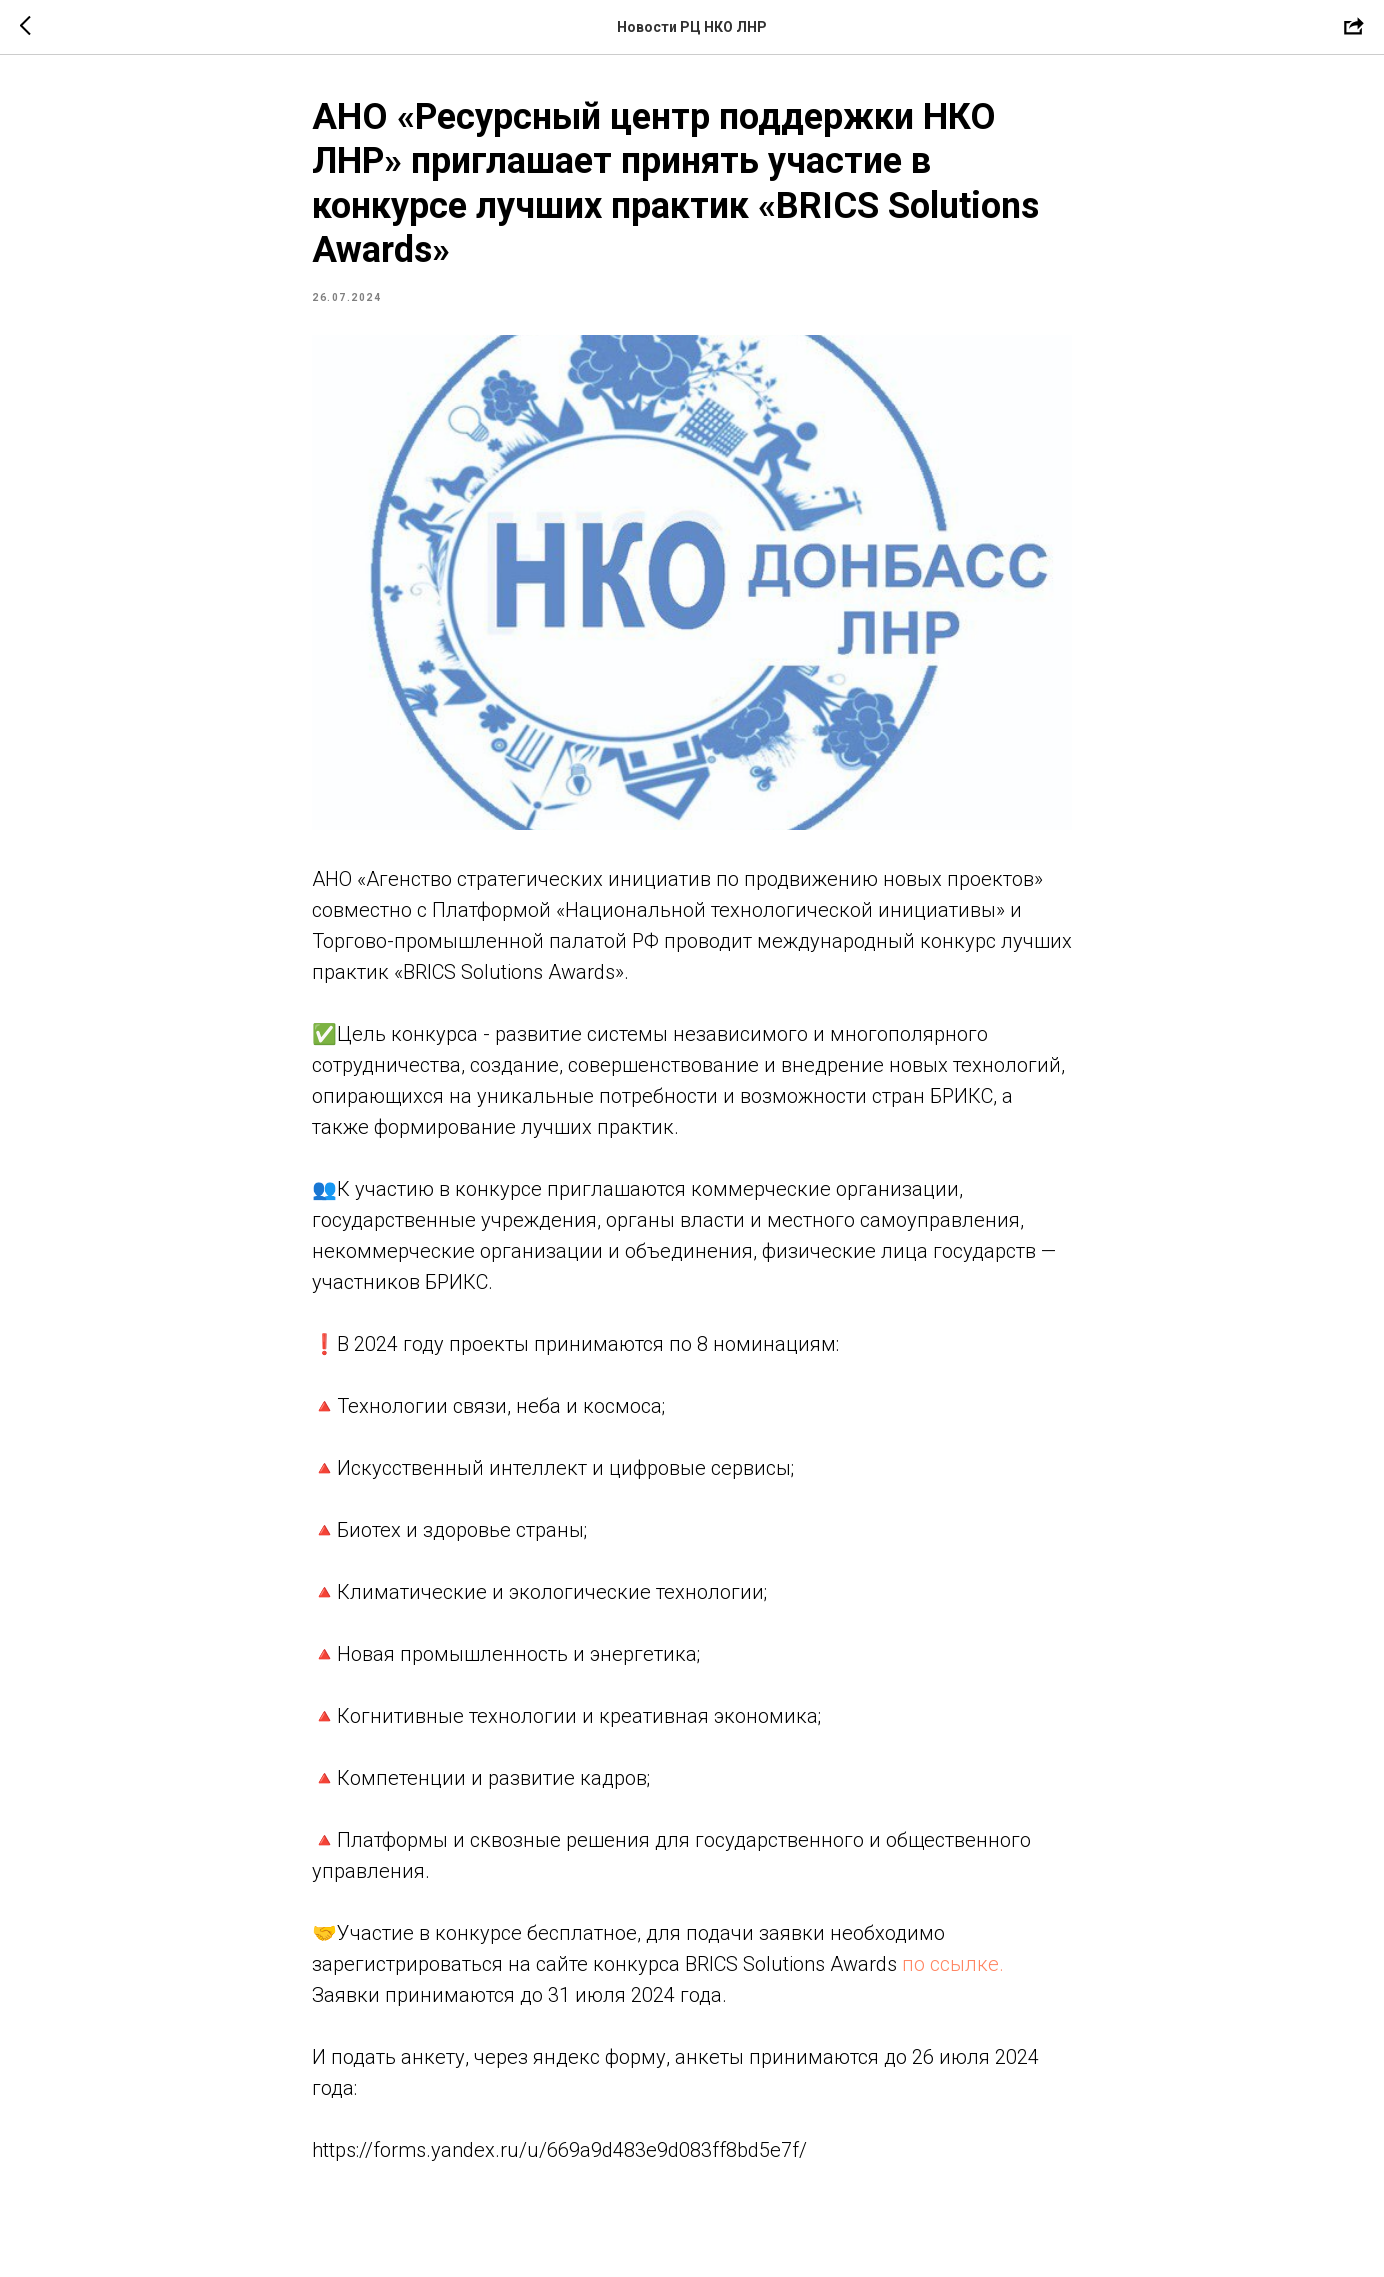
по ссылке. (953, 1964)
